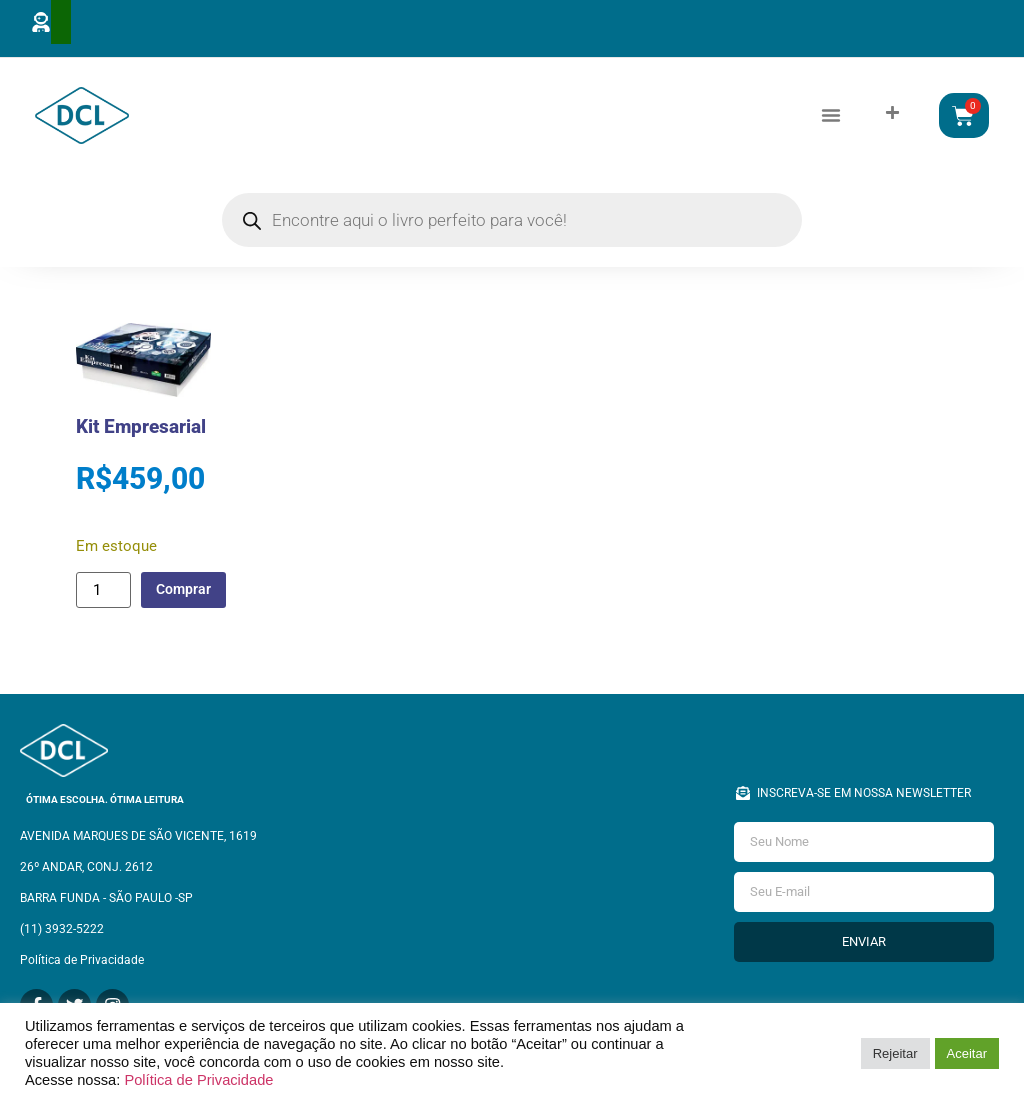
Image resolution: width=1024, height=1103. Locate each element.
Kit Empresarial (141, 429)
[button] (831, 117)
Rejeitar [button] (895, 1053)
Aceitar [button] (967, 1053)
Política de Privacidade (198, 1080)
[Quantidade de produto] (103, 593)
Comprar (189, 593)
